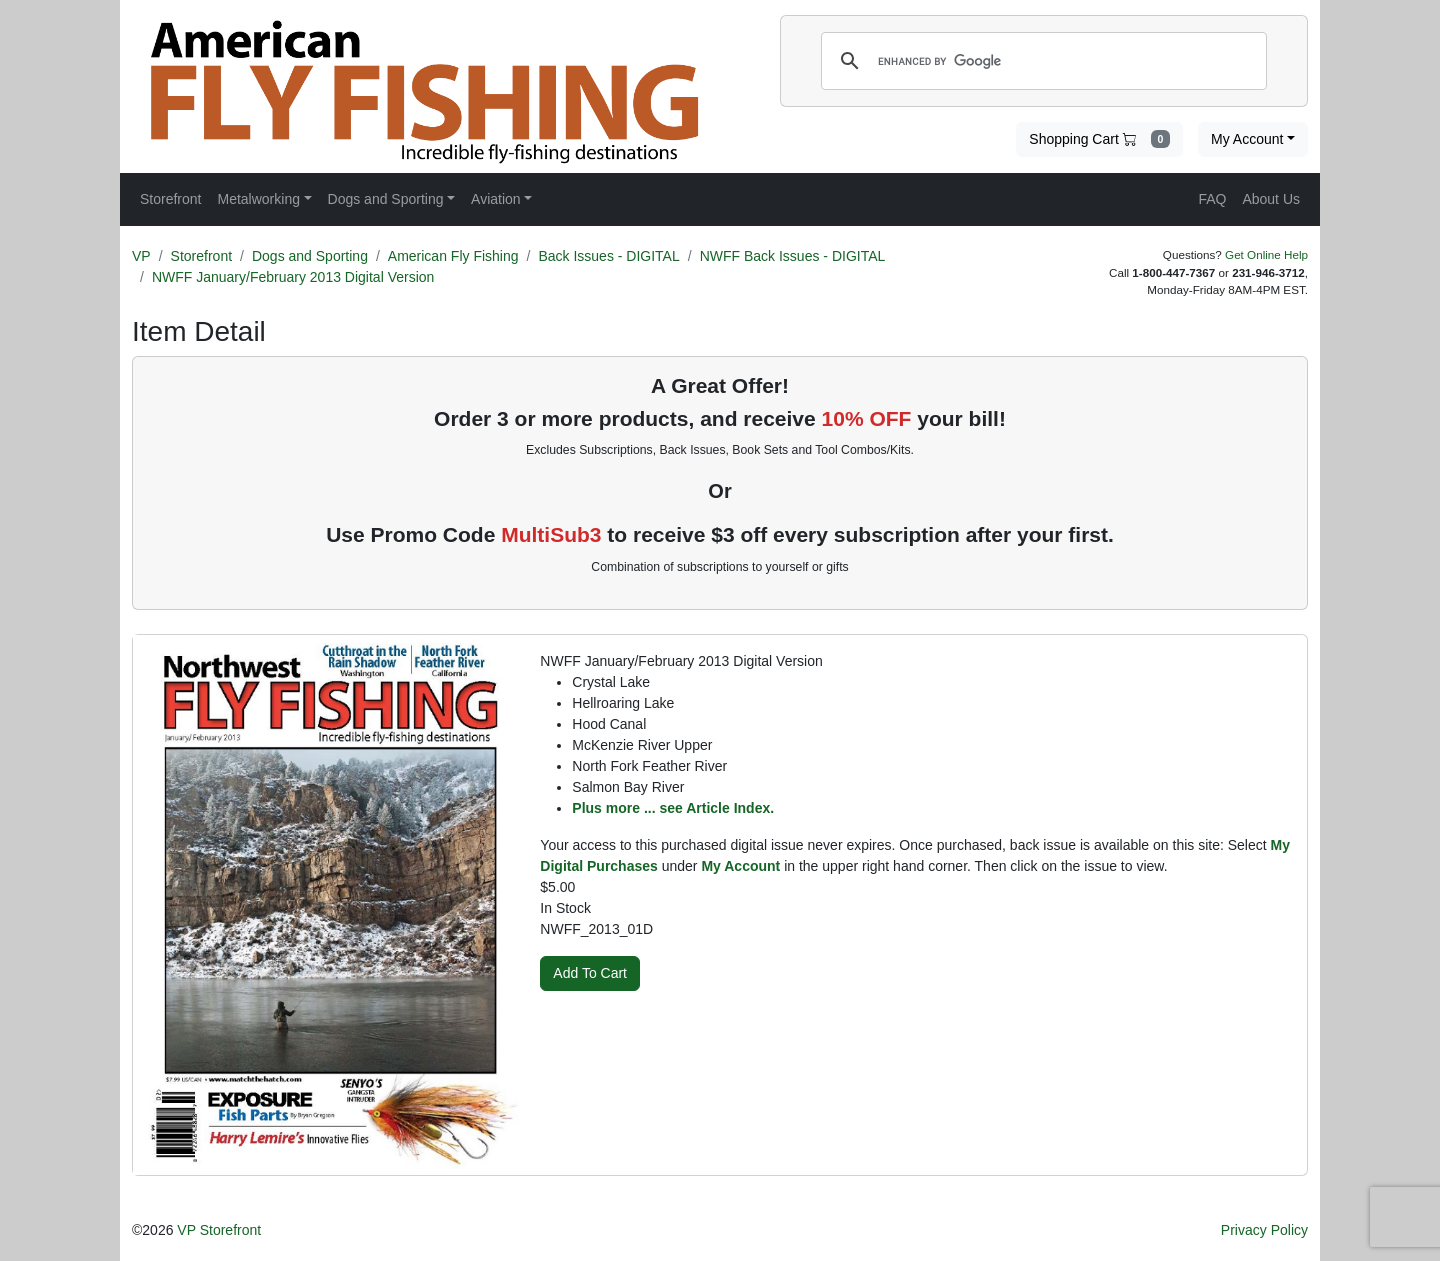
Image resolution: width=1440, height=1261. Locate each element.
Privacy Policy (1264, 1230)
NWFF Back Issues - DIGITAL (793, 256)
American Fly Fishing (453, 256)
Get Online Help (1266, 254)
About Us (1271, 199)
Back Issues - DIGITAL (608, 256)
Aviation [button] (496, 199)
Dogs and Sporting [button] (386, 199)
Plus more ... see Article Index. (673, 808)
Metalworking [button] (258, 199)
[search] (1041, 61)
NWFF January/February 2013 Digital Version (293, 277)
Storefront (201, 256)
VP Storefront (219, 1230)
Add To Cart (590, 973)
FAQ (1212, 199)
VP (141, 256)
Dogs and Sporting (310, 256)
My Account (1247, 139)
